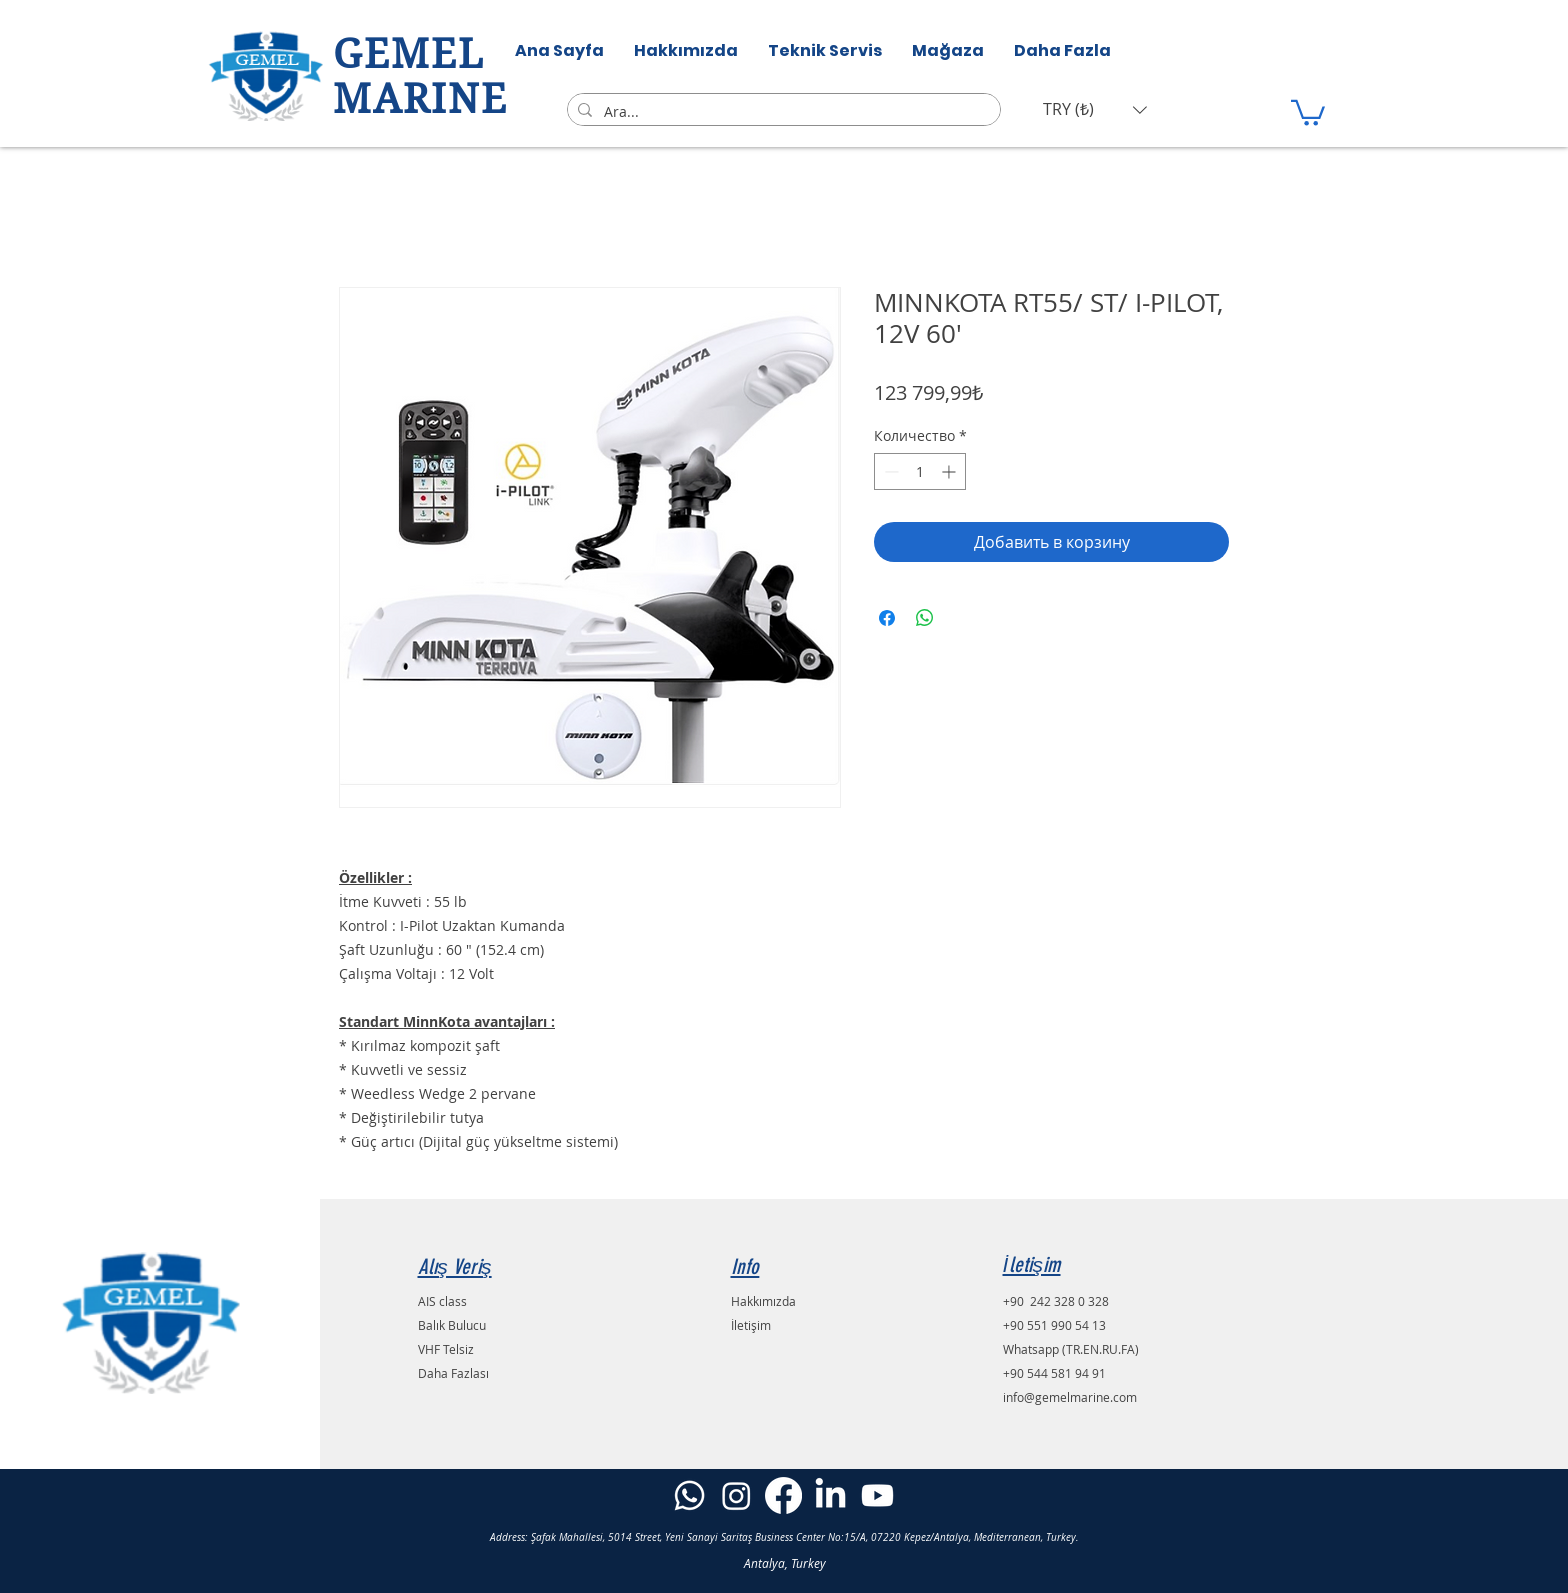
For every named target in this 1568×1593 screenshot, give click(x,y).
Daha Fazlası (453, 1373)
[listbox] (1095, 109)
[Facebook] (783, 1495)
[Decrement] (889, 471)
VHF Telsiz (446, 1349)
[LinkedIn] (830, 1495)
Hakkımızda (763, 1301)
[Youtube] (877, 1495)
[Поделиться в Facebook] (887, 618)
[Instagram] (736, 1495)
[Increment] (950, 471)
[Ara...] (781, 112)
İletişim (751, 1325)
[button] (1095, 109)
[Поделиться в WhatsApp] (925, 618)
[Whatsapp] (689, 1495)
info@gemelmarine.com (1070, 1397)
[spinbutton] (920, 471)
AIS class (442, 1301)
